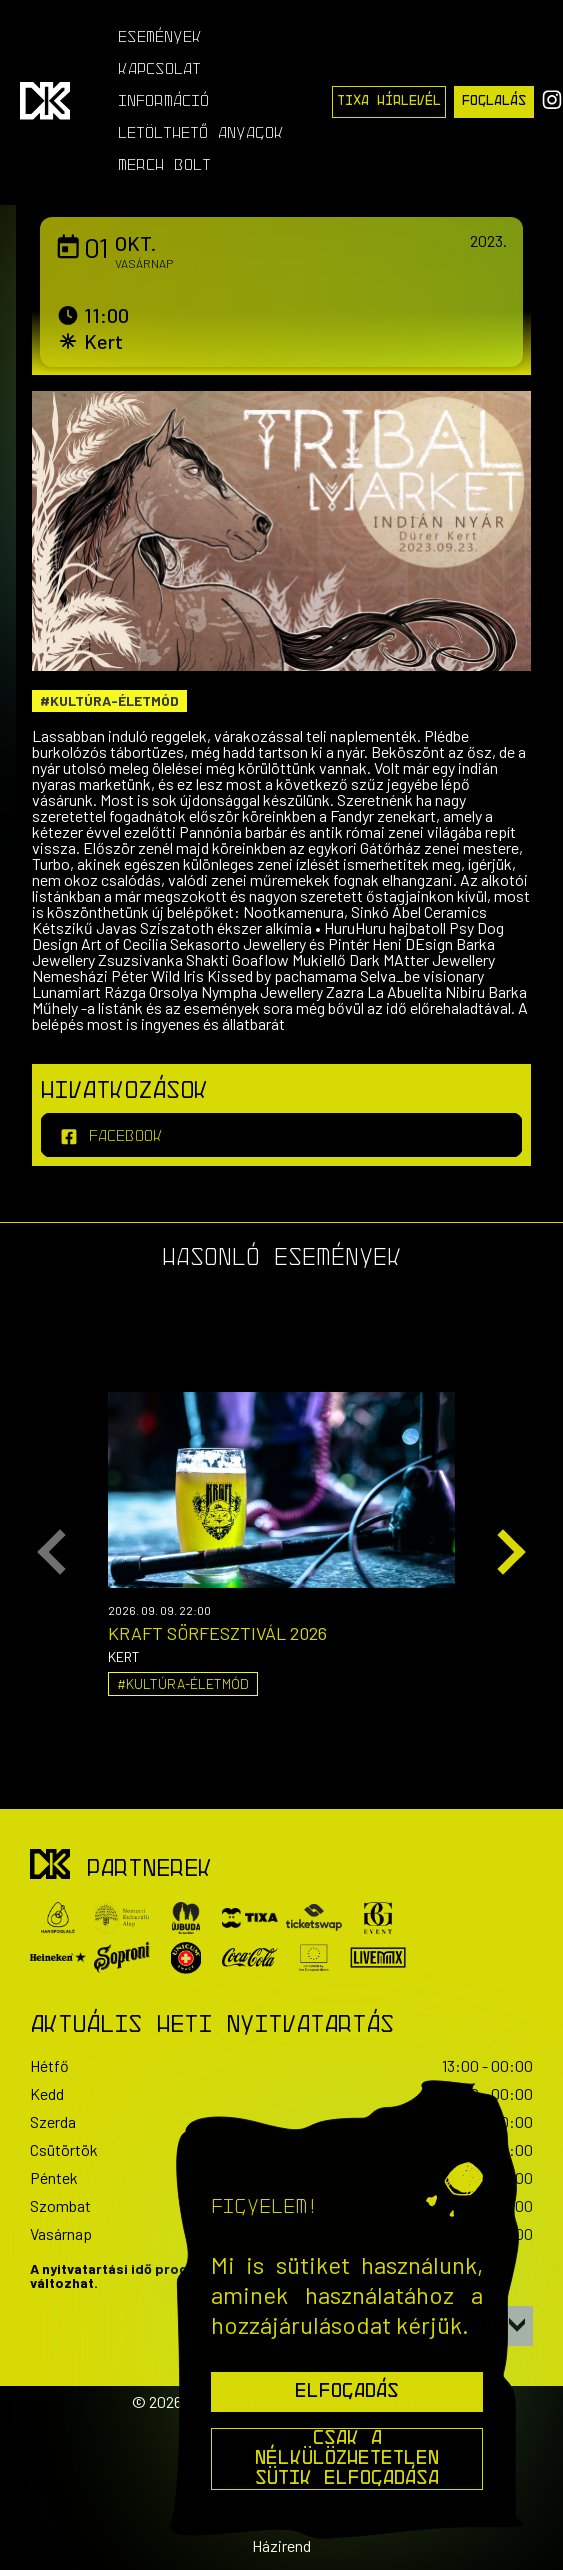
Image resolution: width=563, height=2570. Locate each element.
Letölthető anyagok (201, 134)
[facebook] (281, 1135)
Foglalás (494, 101)
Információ (163, 102)
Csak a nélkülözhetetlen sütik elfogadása (347, 2459)
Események (160, 38)
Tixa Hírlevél (389, 101)
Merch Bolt (164, 166)
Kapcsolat (159, 70)
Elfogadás (347, 2392)
